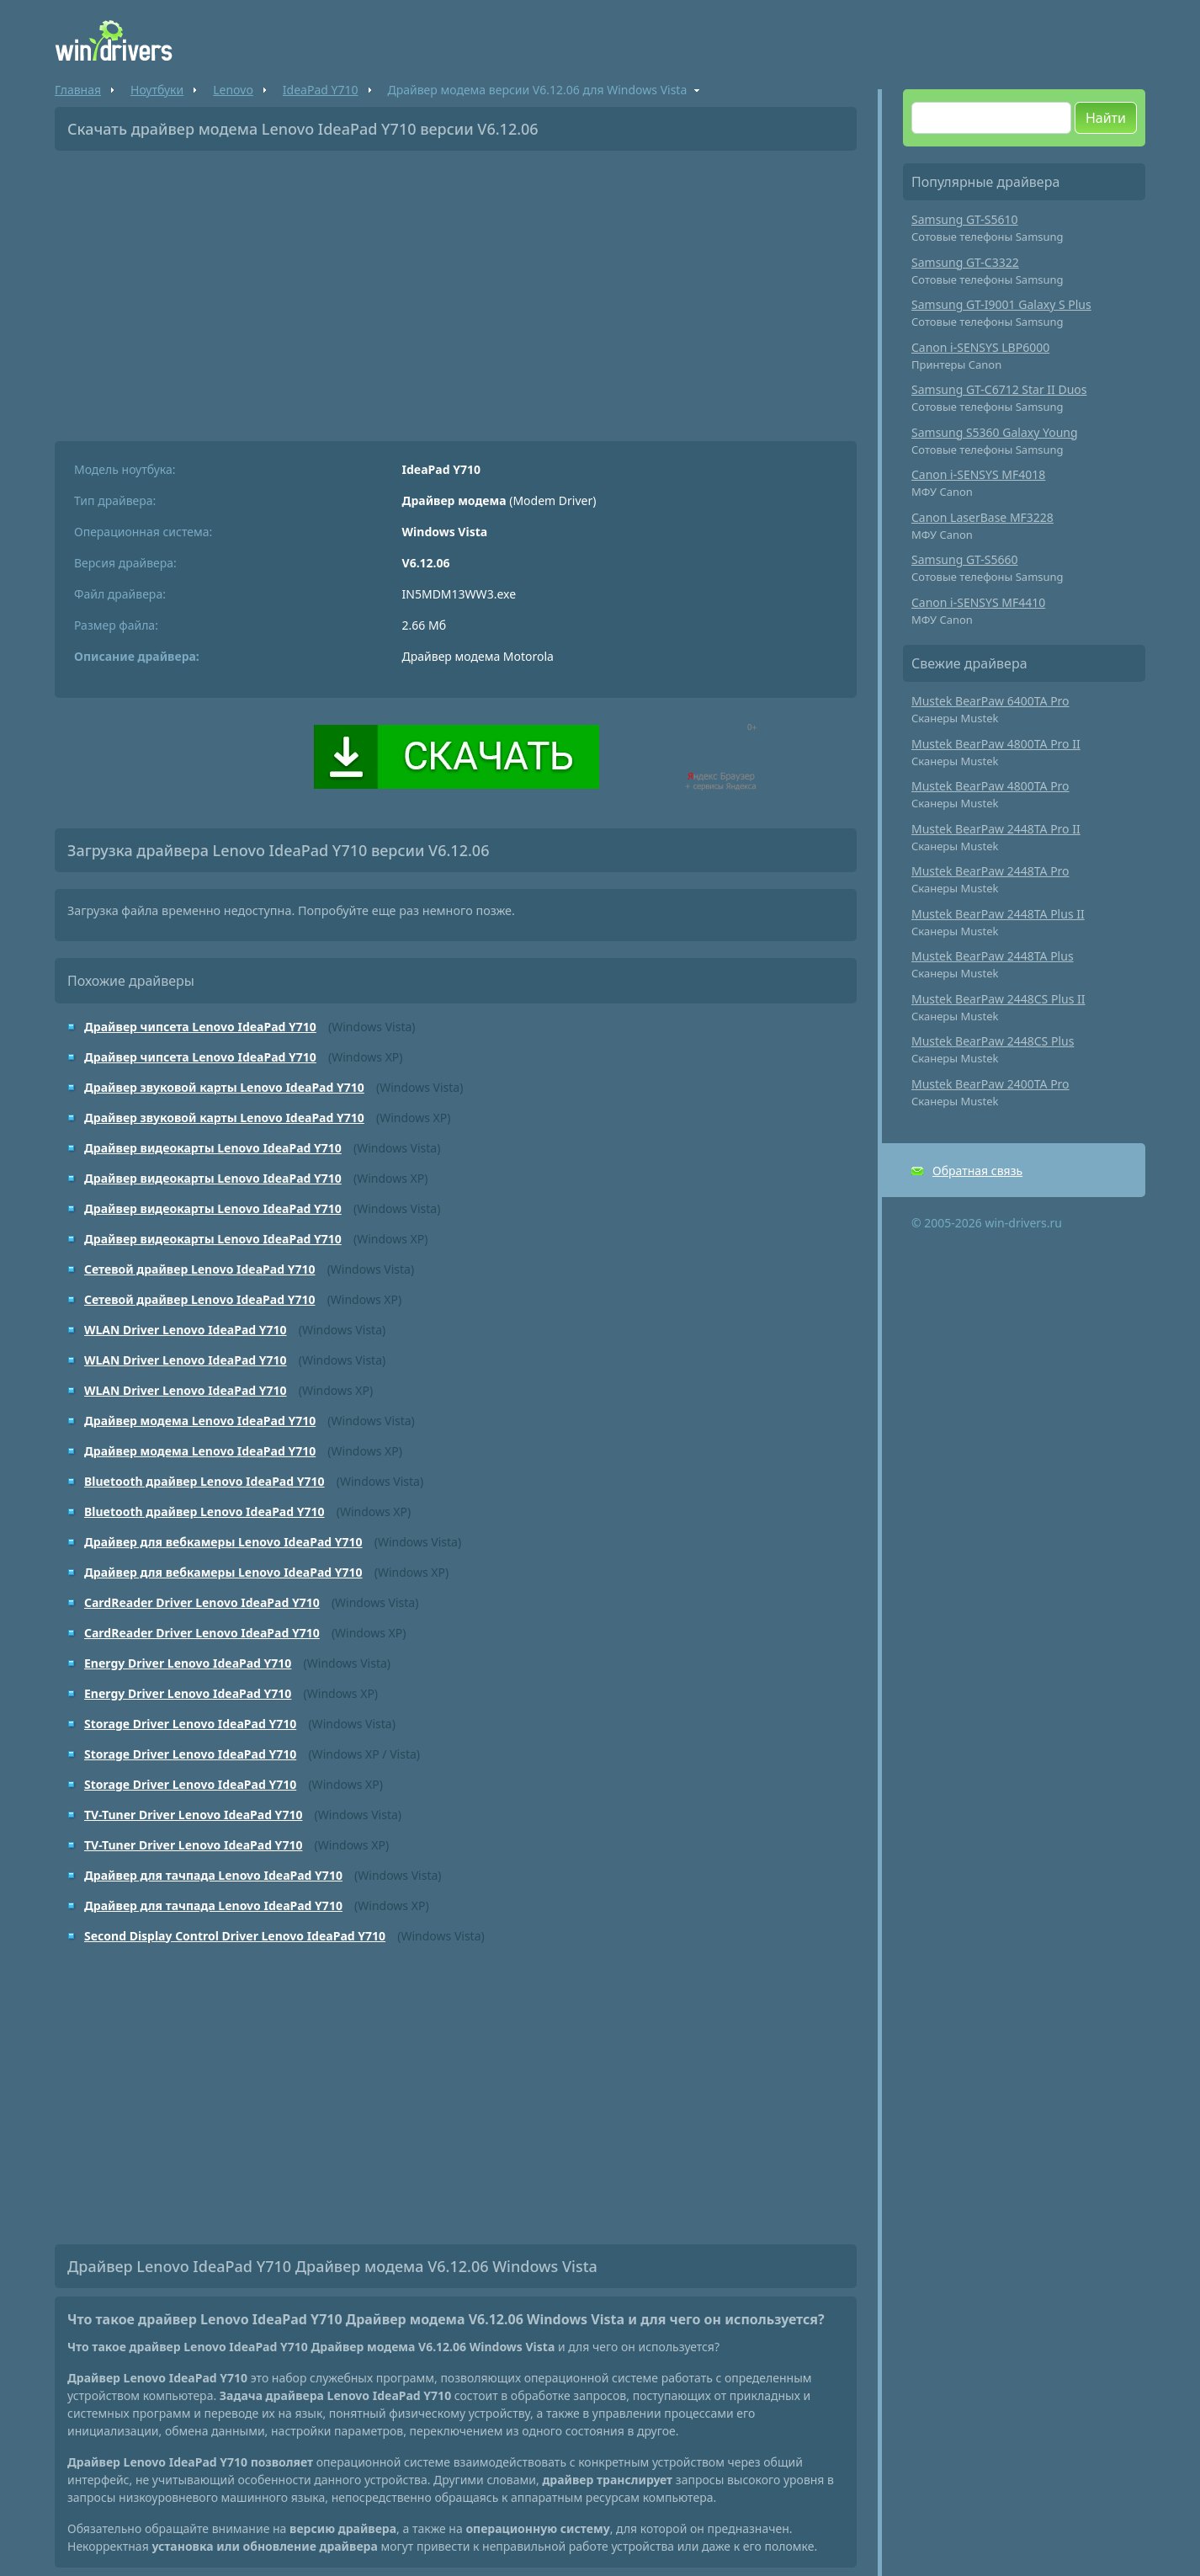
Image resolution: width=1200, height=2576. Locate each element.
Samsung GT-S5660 (964, 559)
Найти (1106, 118)
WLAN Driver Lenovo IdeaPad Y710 (185, 1330)
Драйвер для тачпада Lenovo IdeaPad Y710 (213, 1875)
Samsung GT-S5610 (964, 219)
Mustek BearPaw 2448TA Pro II (996, 829)
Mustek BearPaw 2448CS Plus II (998, 999)
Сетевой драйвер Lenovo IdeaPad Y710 (199, 1269)
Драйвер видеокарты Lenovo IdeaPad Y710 (213, 1148)
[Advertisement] (456, 289)
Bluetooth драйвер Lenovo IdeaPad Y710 (204, 1481)
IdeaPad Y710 (320, 90)
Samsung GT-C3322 (965, 262)
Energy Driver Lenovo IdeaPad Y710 (187, 1663)
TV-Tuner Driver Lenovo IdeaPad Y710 (193, 1815)
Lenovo (233, 90)
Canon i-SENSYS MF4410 (978, 602)
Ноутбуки (156, 90)
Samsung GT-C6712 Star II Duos (999, 389)
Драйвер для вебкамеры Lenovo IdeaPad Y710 (223, 1542)
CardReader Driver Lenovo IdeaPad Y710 (202, 1602)
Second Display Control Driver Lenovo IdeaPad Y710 (234, 1936)
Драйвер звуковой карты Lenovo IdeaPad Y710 (224, 1087)
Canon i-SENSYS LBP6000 (980, 347)
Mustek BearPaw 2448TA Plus (992, 956)
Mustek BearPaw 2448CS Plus (992, 1041)
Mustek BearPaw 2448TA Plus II (998, 914)
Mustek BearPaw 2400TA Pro (990, 1084)
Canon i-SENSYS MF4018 (978, 474)
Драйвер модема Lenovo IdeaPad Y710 (200, 1421)
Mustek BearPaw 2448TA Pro (990, 871)
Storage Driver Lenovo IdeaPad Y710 (190, 1724)
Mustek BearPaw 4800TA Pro (990, 786)
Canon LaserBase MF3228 (982, 517)
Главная (78, 90)
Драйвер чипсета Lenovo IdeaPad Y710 (200, 1027)
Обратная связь (977, 1171)
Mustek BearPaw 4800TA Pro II (996, 744)
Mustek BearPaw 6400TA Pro (990, 701)
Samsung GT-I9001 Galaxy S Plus (1001, 304)
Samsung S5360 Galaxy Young (994, 432)
